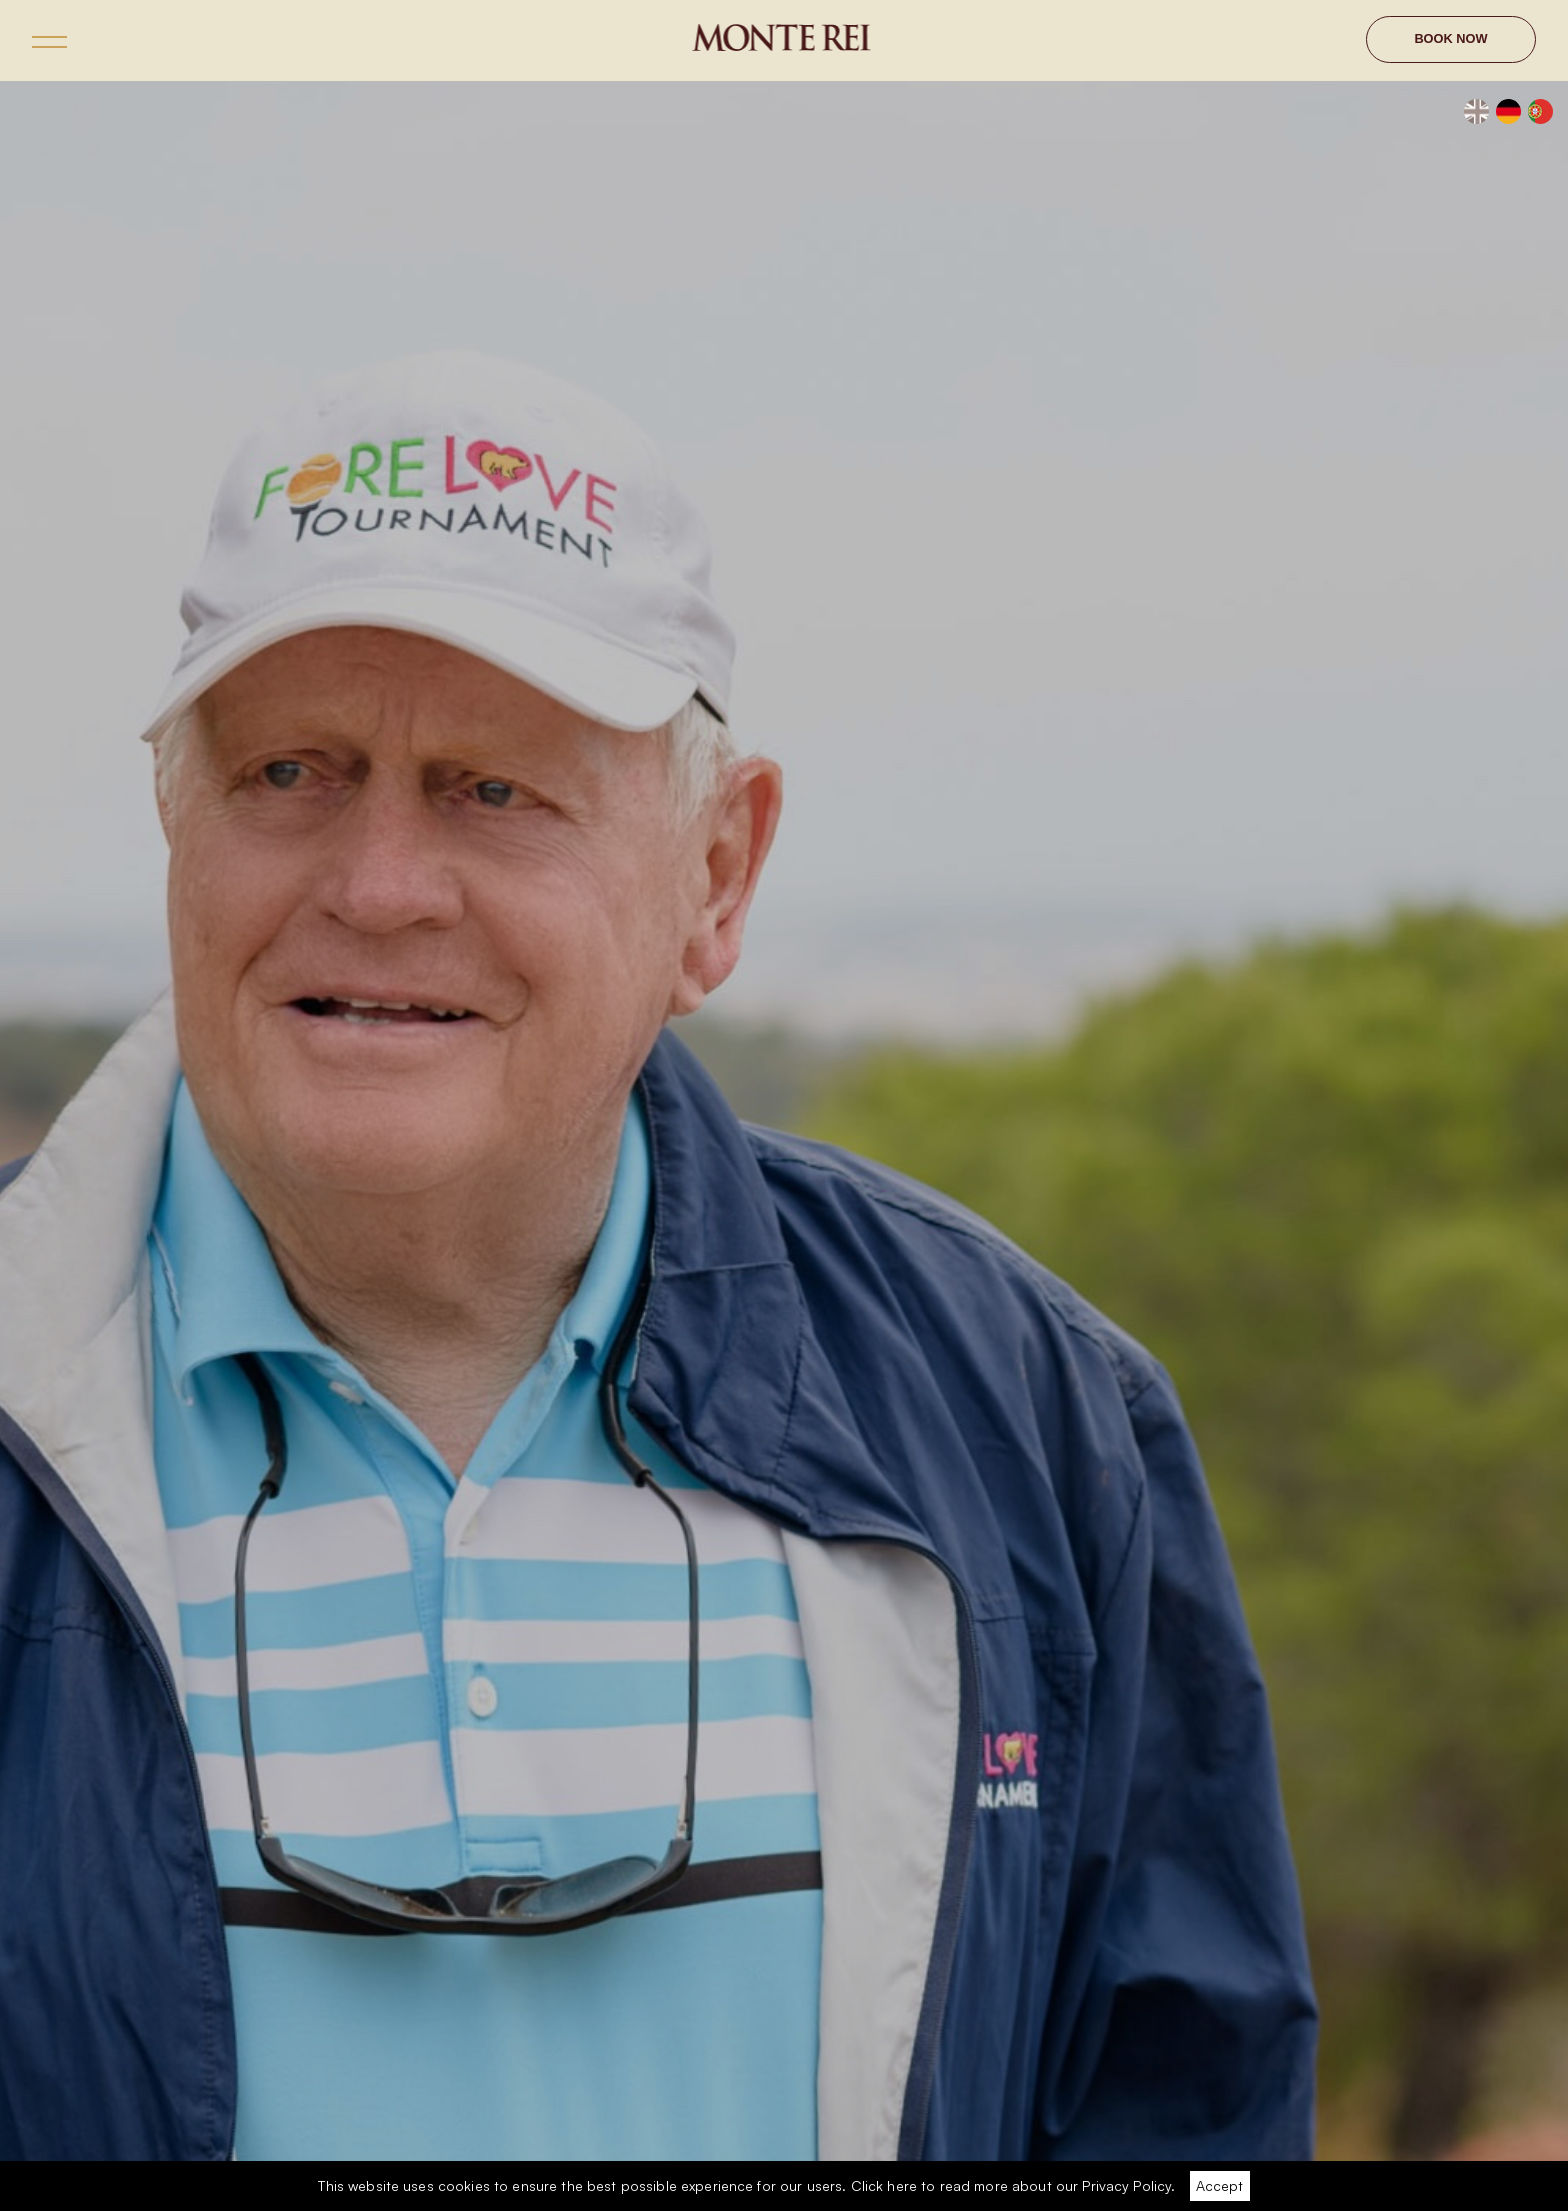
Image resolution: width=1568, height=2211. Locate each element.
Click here (884, 2185)
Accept (1219, 2185)
